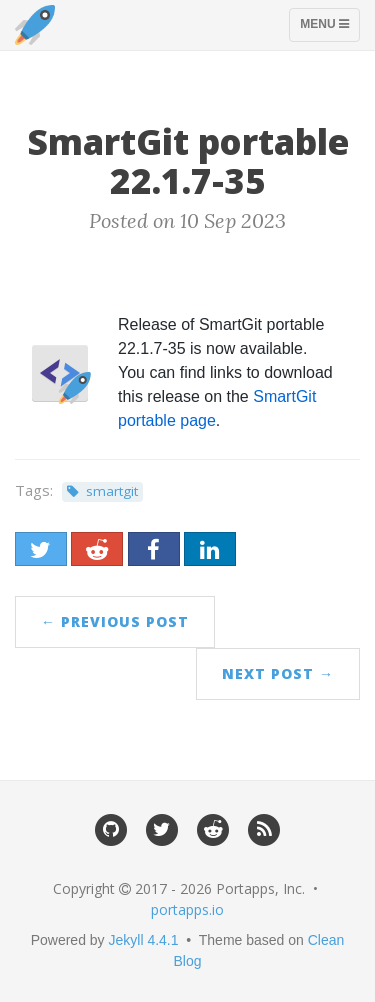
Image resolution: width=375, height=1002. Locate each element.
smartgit (112, 491)
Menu (329, 29)
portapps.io (187, 909)
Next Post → (278, 673)
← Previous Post (115, 621)
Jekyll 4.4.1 (144, 940)
